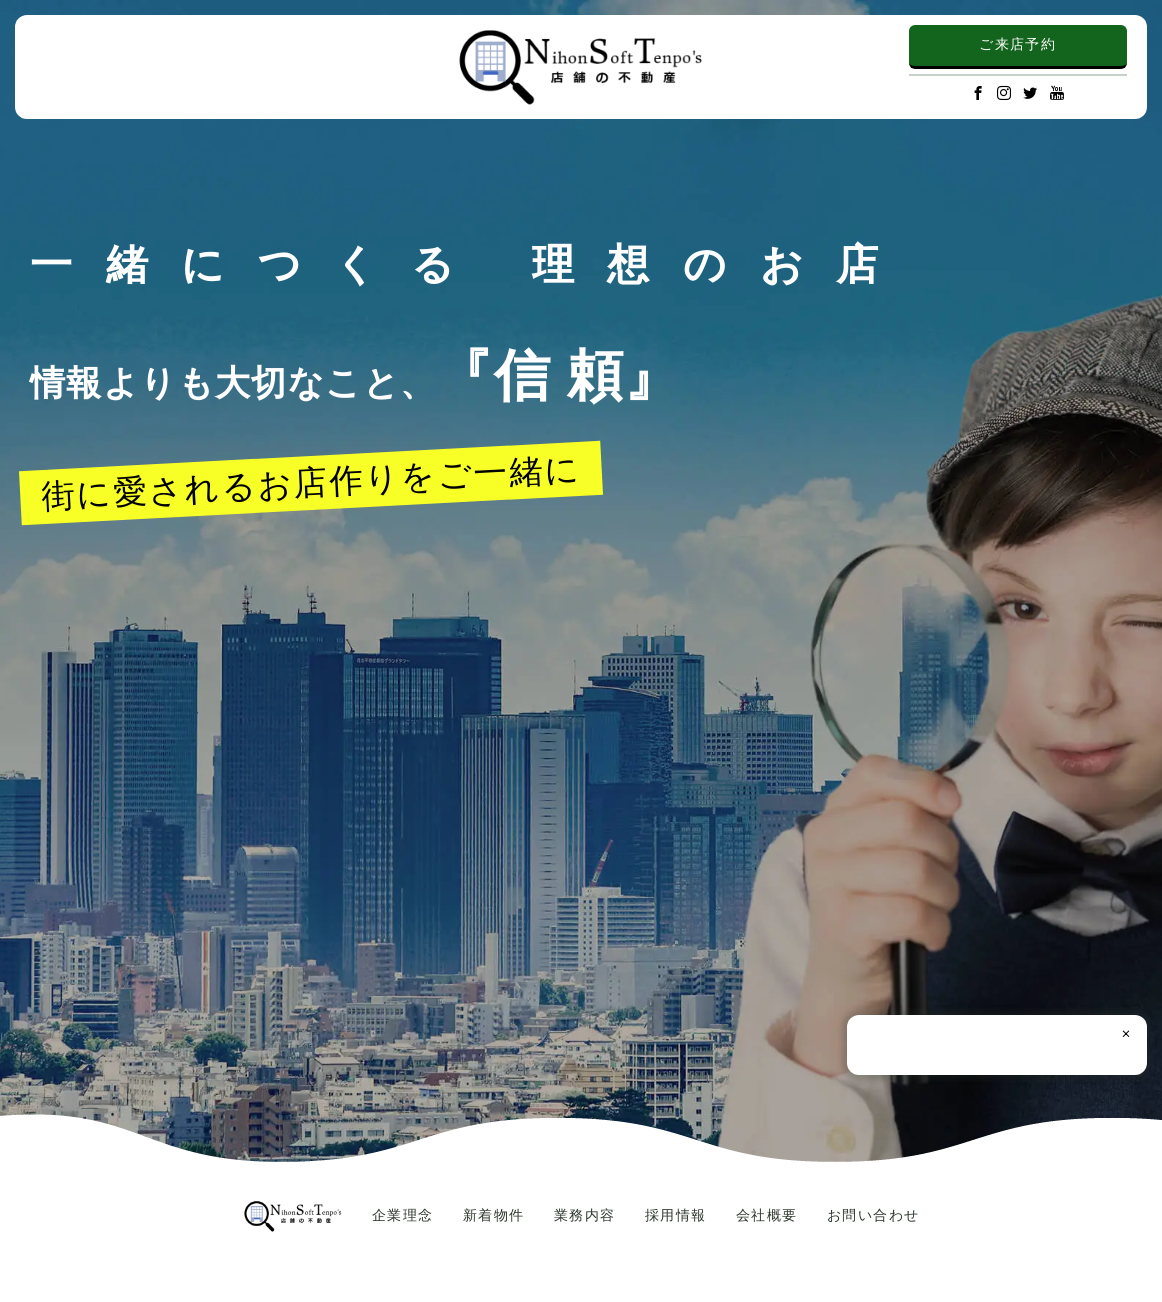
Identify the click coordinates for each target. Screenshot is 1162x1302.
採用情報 (676, 1215)
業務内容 (585, 1215)
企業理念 (403, 1215)
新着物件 (494, 1215)
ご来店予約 (1017, 44)
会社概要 (767, 1215)
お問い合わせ (873, 1215)
